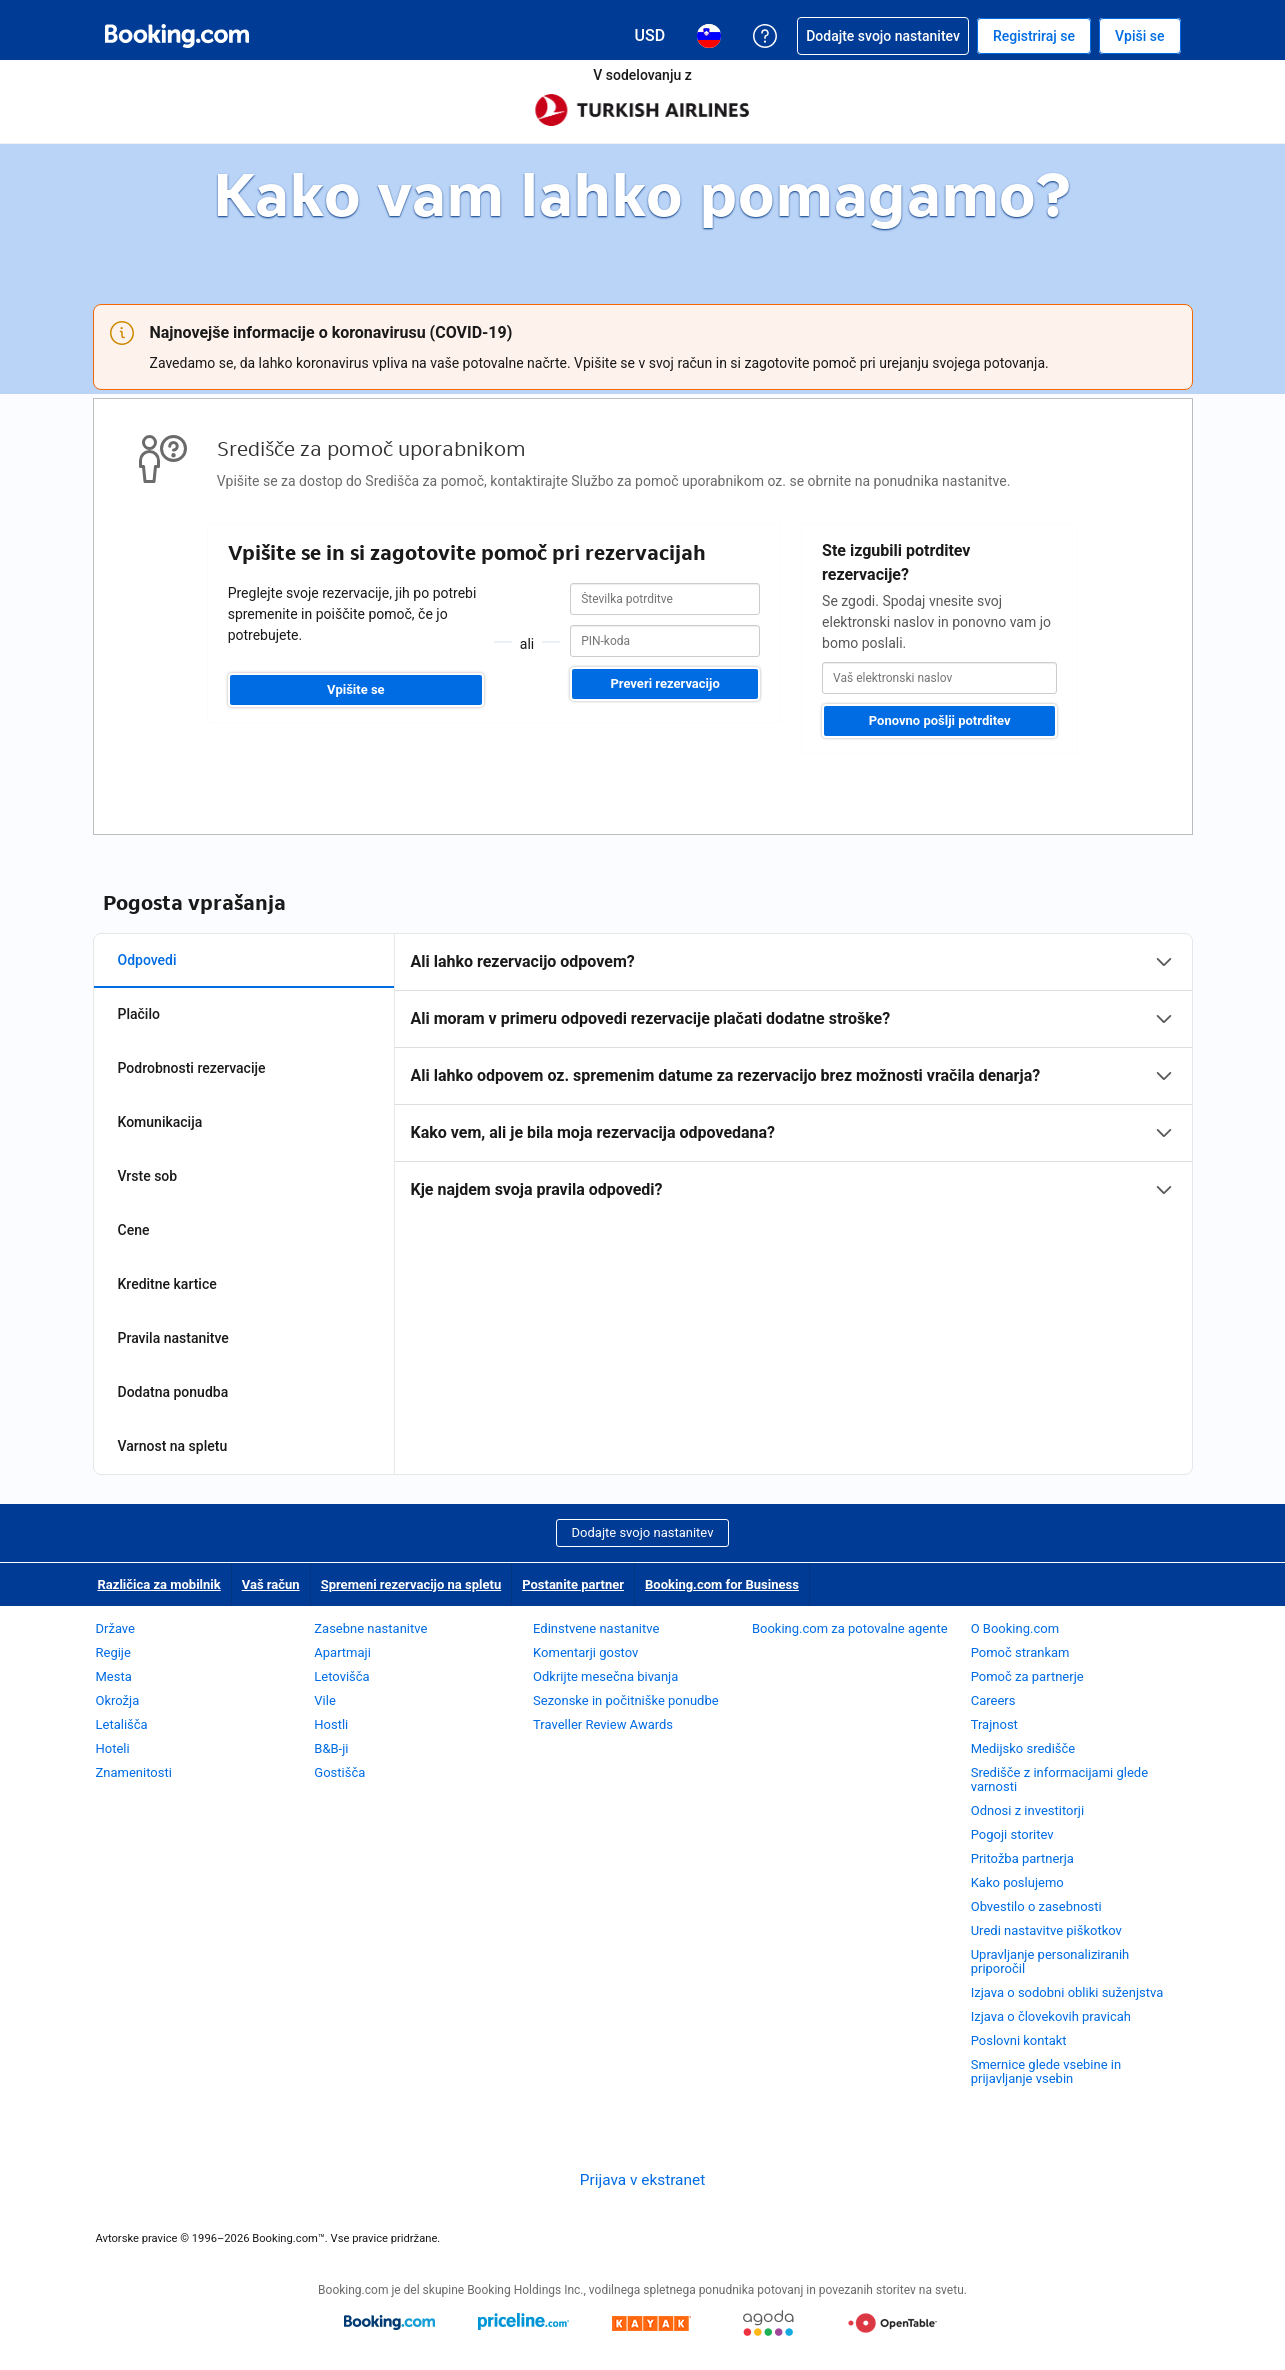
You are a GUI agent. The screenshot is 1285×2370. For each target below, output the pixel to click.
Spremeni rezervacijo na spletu (411, 1584)
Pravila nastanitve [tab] (173, 1338)
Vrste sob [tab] (148, 1176)
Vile (325, 1700)
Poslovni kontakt (1019, 2040)
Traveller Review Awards (603, 1724)
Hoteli (113, 1748)
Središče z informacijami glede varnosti (1059, 1779)
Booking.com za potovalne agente (850, 1628)
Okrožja (118, 1700)
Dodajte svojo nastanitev (643, 1532)
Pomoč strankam (1020, 1652)
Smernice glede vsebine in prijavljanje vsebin (1046, 2071)
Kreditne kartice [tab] (167, 1284)
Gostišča (339, 1772)
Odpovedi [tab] (147, 960)
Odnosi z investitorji (1027, 1810)
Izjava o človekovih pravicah (1051, 2016)
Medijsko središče (1023, 1748)
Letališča (122, 1724)
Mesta (114, 1676)
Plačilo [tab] (139, 1014)
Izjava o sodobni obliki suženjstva (1067, 1992)
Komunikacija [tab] (160, 1122)
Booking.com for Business (722, 1584)
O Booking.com (1015, 1628)
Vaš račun (271, 1584)
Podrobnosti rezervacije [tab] (192, 1068)
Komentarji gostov (585, 1652)
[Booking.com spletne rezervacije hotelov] (177, 36)
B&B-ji (331, 1748)
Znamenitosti (134, 1772)
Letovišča (341, 1676)
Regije (113, 1652)
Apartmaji (342, 1652)
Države (115, 1628)
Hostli (331, 1724)
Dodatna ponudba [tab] (173, 1392)
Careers (993, 1700)
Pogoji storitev (1012, 1834)
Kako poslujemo (1017, 1882)
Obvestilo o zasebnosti (1036, 1906)
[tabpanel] (793, 1076)
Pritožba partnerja (1022, 1858)
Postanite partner (573, 1584)
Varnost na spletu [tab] (173, 1446)
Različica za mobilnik (159, 1584)
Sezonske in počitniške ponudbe (626, 1700)
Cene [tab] (134, 1230)
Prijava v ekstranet (642, 2180)
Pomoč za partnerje (1027, 1676)
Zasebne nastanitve (370, 1628)
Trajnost (994, 1724)
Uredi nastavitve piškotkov (1046, 1930)
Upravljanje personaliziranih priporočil (1050, 1961)
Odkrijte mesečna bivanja (605, 1676)
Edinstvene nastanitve (596, 1628)
